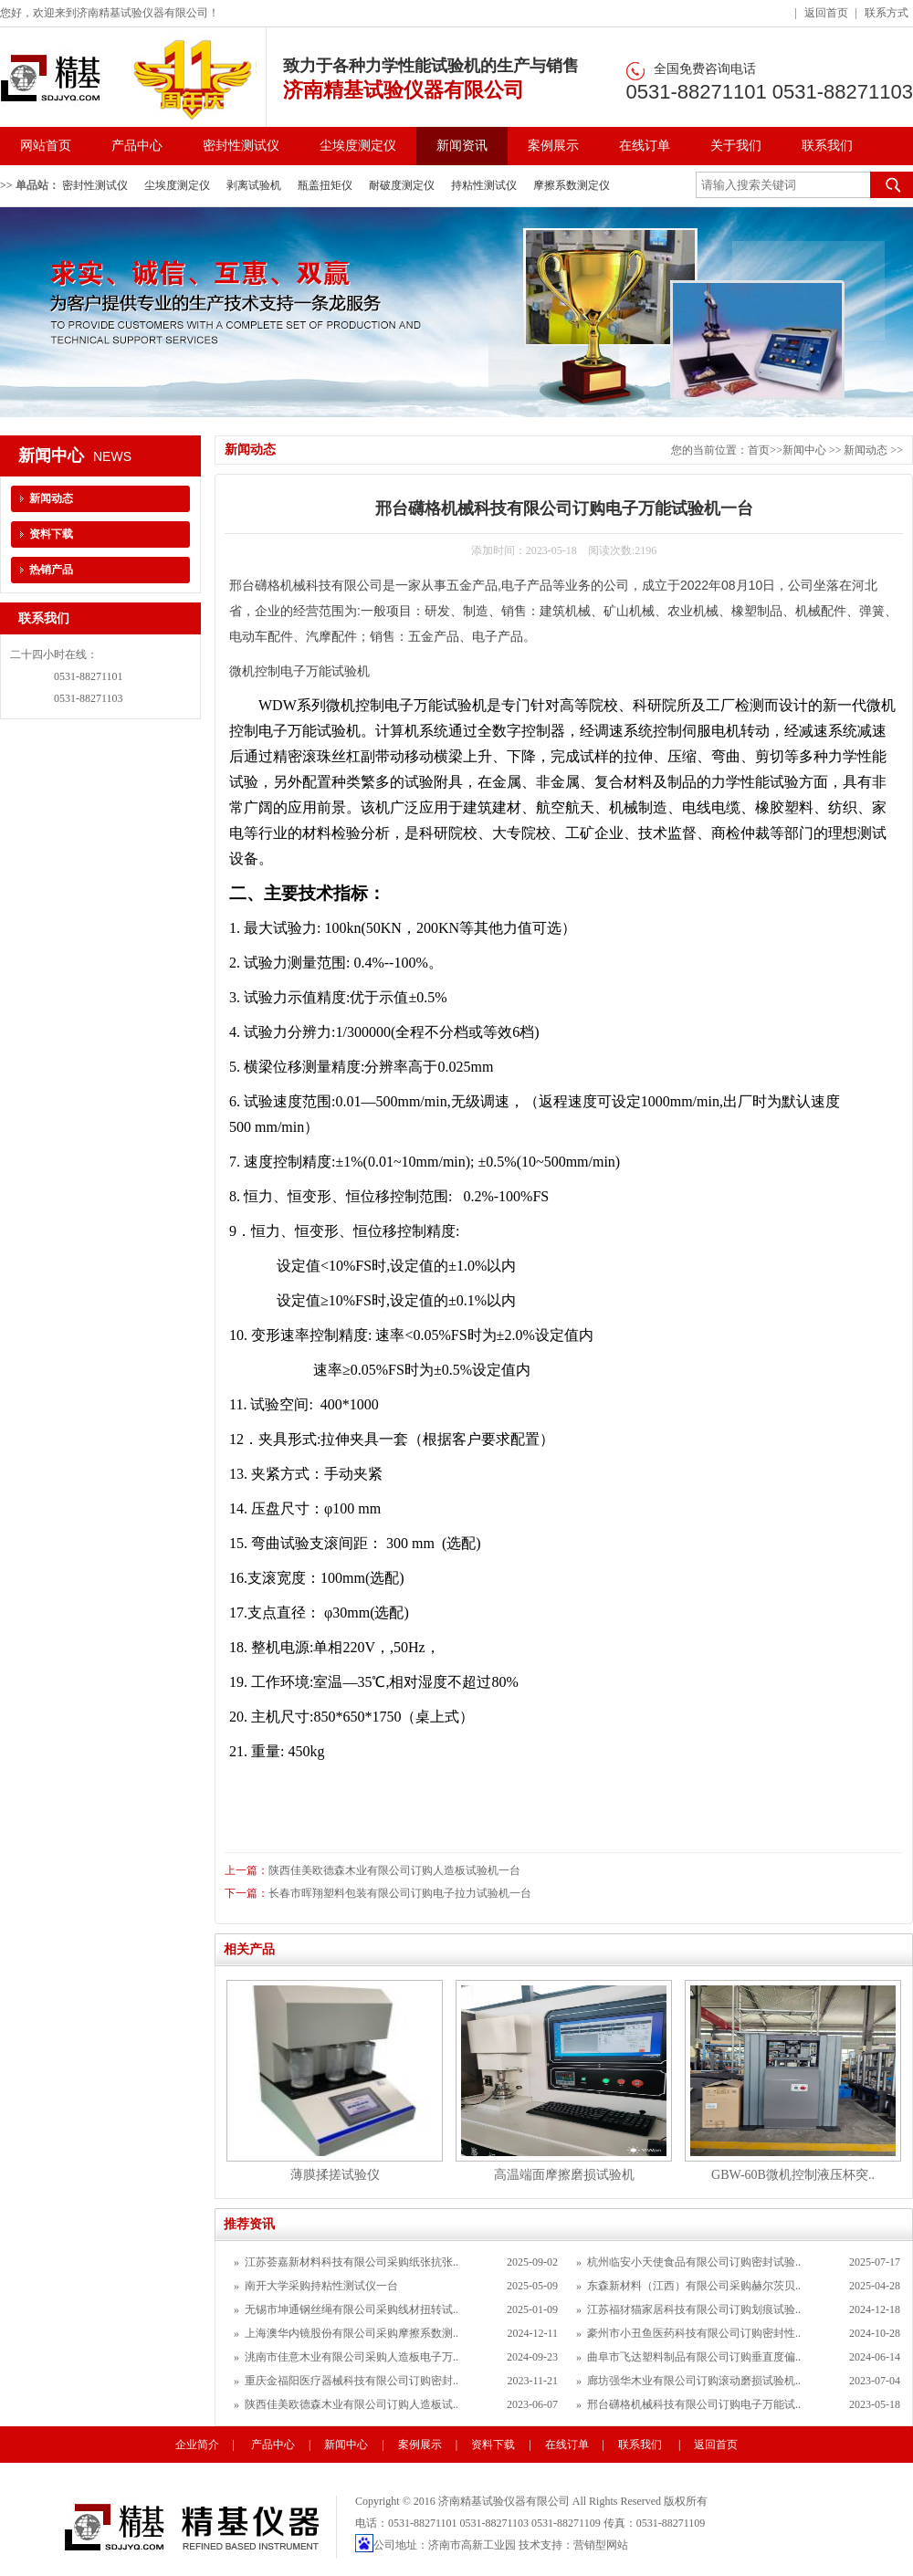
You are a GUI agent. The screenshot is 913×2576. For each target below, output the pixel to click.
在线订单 (644, 145)
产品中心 (137, 145)
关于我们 (735, 145)
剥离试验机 (253, 185)
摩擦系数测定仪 (571, 185)
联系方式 (886, 12)
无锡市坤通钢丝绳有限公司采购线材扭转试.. (351, 2309)
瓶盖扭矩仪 (325, 185)
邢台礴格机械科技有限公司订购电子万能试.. (694, 2404)
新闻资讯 (462, 145)
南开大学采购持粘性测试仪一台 (321, 2285)
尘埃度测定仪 (358, 145)
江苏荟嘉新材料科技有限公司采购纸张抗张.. (351, 2262)
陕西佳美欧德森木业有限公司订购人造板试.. (351, 2404)
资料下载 (51, 534)
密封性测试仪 (241, 145)
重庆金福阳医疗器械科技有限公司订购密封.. (351, 2380)
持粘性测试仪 (484, 185)
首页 (759, 450)
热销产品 (51, 569)
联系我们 (827, 145)
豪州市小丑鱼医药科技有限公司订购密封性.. (694, 2333)
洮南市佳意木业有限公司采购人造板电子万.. (351, 2357)
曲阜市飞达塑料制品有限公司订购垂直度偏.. (694, 2357)
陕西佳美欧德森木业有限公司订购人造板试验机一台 (394, 1870)
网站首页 (45, 145)
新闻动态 (867, 450)
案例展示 (553, 145)
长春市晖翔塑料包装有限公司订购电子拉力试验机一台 (399, 1893)
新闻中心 (804, 450)
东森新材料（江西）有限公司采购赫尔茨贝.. (694, 2285)
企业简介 (197, 2444)
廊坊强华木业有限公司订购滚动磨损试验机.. (694, 2380)
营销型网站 (600, 2545)
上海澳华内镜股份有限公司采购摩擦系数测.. (351, 2333)
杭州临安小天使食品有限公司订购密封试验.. (694, 2262)
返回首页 (826, 12)
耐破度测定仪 (402, 185)
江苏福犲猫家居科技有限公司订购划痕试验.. (694, 2309)
